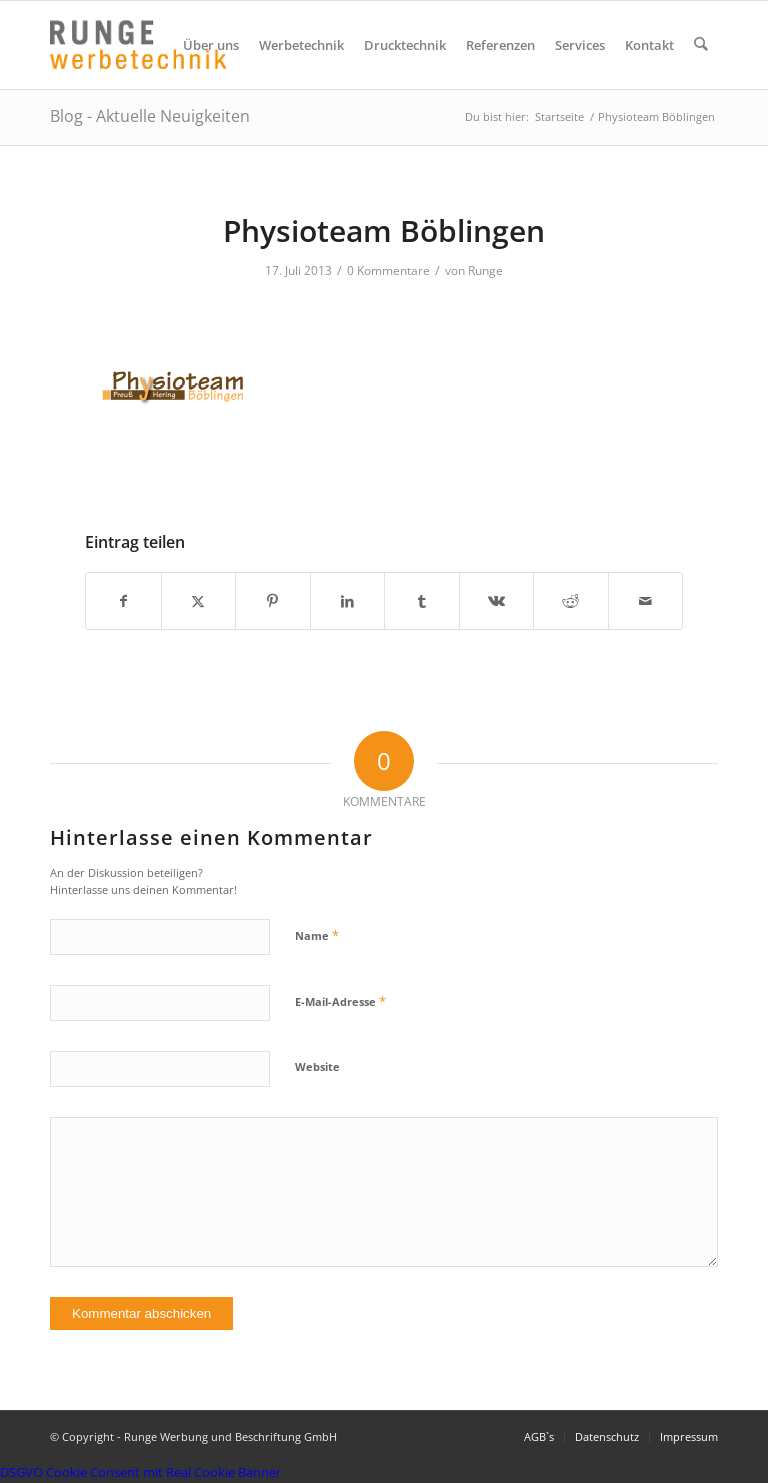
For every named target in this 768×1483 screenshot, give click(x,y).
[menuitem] (212, 45)
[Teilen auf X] (199, 601)
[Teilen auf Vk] (497, 601)
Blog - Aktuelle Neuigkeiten (150, 116)
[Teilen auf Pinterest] (273, 601)
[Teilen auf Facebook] (123, 601)
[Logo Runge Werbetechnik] (138, 45)
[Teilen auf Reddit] (571, 601)
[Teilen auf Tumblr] (422, 601)
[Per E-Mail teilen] (646, 601)
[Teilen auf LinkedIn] (348, 601)
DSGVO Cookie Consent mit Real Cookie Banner (140, 1472)
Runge (485, 270)
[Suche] (701, 45)
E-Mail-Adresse (340, 1001)
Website (317, 1066)
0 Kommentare (388, 270)
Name (317, 935)
